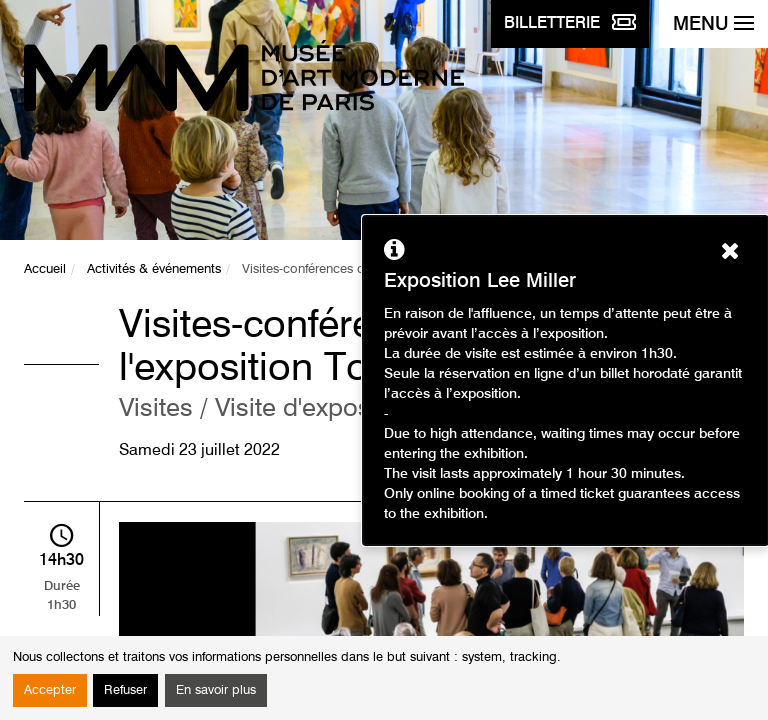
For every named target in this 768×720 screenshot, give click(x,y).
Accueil (45, 269)
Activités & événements (154, 269)
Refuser (125, 690)
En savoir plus (216, 690)
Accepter (50, 690)
